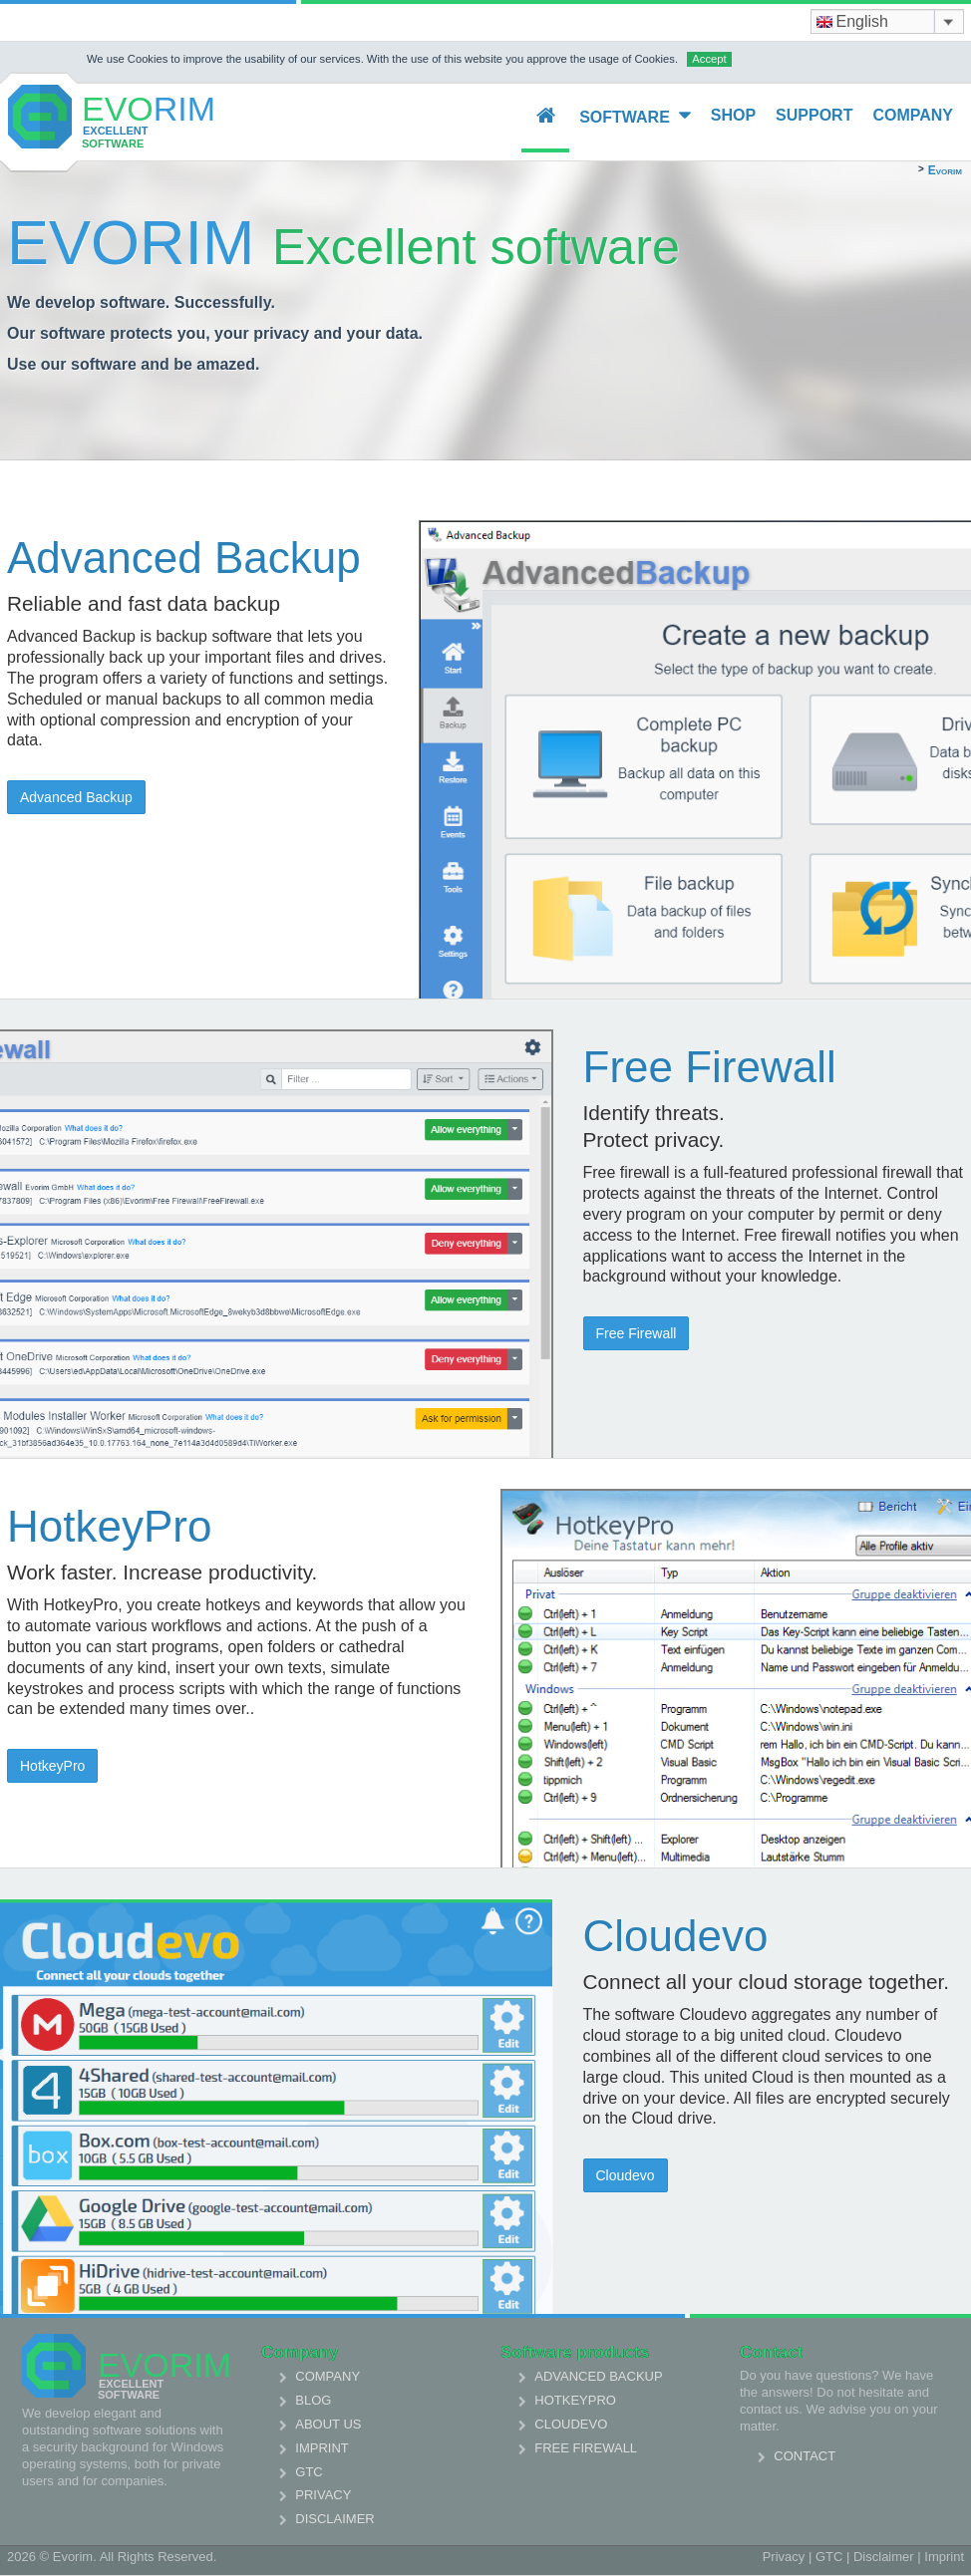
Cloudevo (625, 2175)
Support (814, 115)
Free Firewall (636, 1333)
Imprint (321, 2447)
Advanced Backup (76, 797)
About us (328, 2424)
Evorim (945, 170)
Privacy (323, 2494)
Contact (804, 2455)
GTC (308, 2471)
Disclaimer (334, 2518)
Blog (313, 2400)
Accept (709, 59)
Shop (733, 115)
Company (912, 115)
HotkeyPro (52, 1766)
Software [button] (635, 116)
